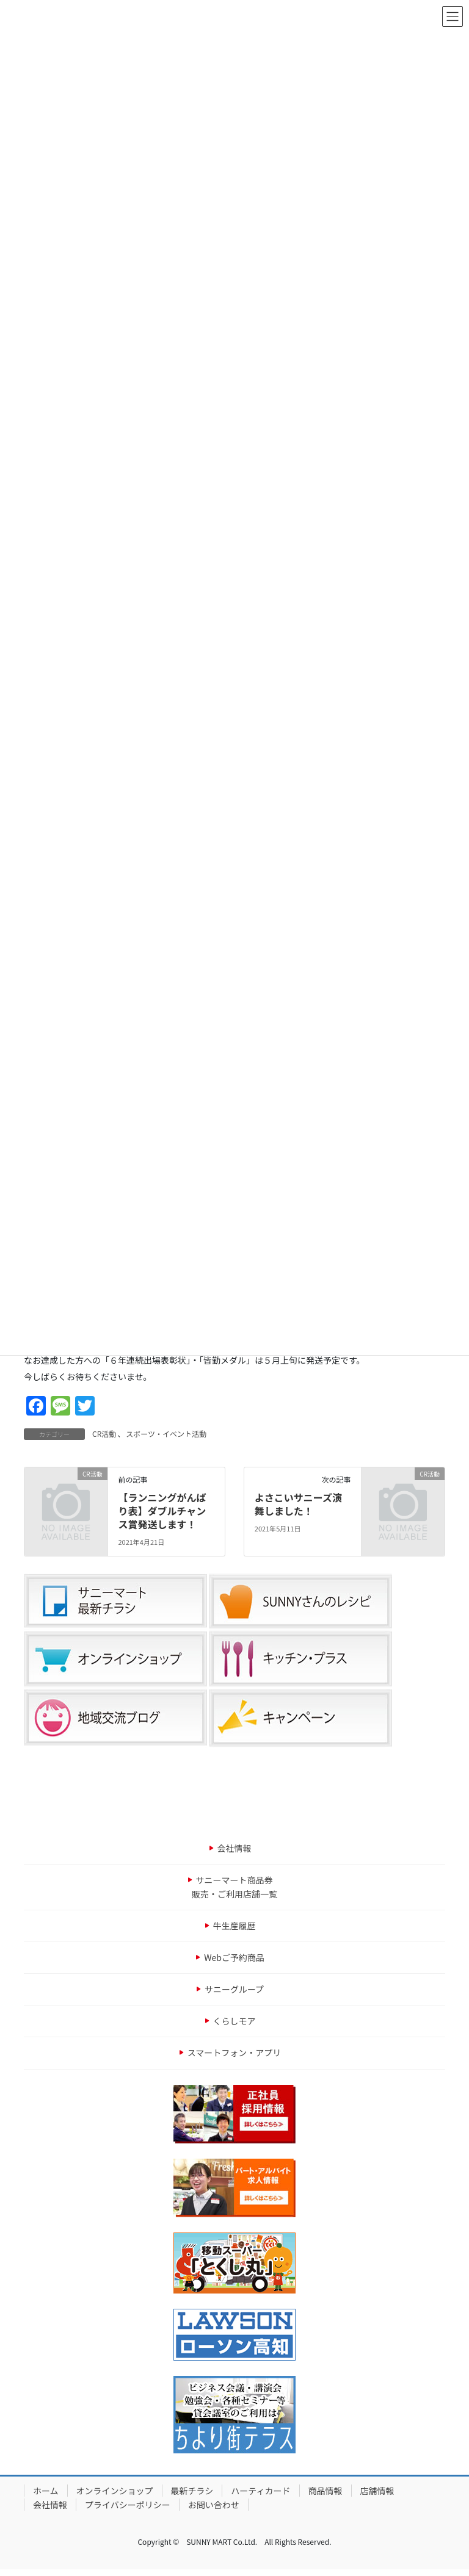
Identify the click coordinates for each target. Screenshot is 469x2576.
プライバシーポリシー (127, 2505)
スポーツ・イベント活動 (166, 1433)
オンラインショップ (114, 2490)
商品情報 (325, 2490)
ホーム (46, 2490)
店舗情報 (377, 2490)
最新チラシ (192, 2490)
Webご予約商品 (234, 1957)
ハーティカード (260, 2490)
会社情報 (234, 1848)
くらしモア (234, 2021)
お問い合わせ (213, 2505)
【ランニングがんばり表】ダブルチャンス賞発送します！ (162, 1511)
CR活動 (104, 1433)
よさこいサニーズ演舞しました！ (298, 1504)
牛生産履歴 (234, 1925)
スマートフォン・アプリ (234, 2052)
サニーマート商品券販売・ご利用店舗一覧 (234, 1887)
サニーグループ (234, 1989)
